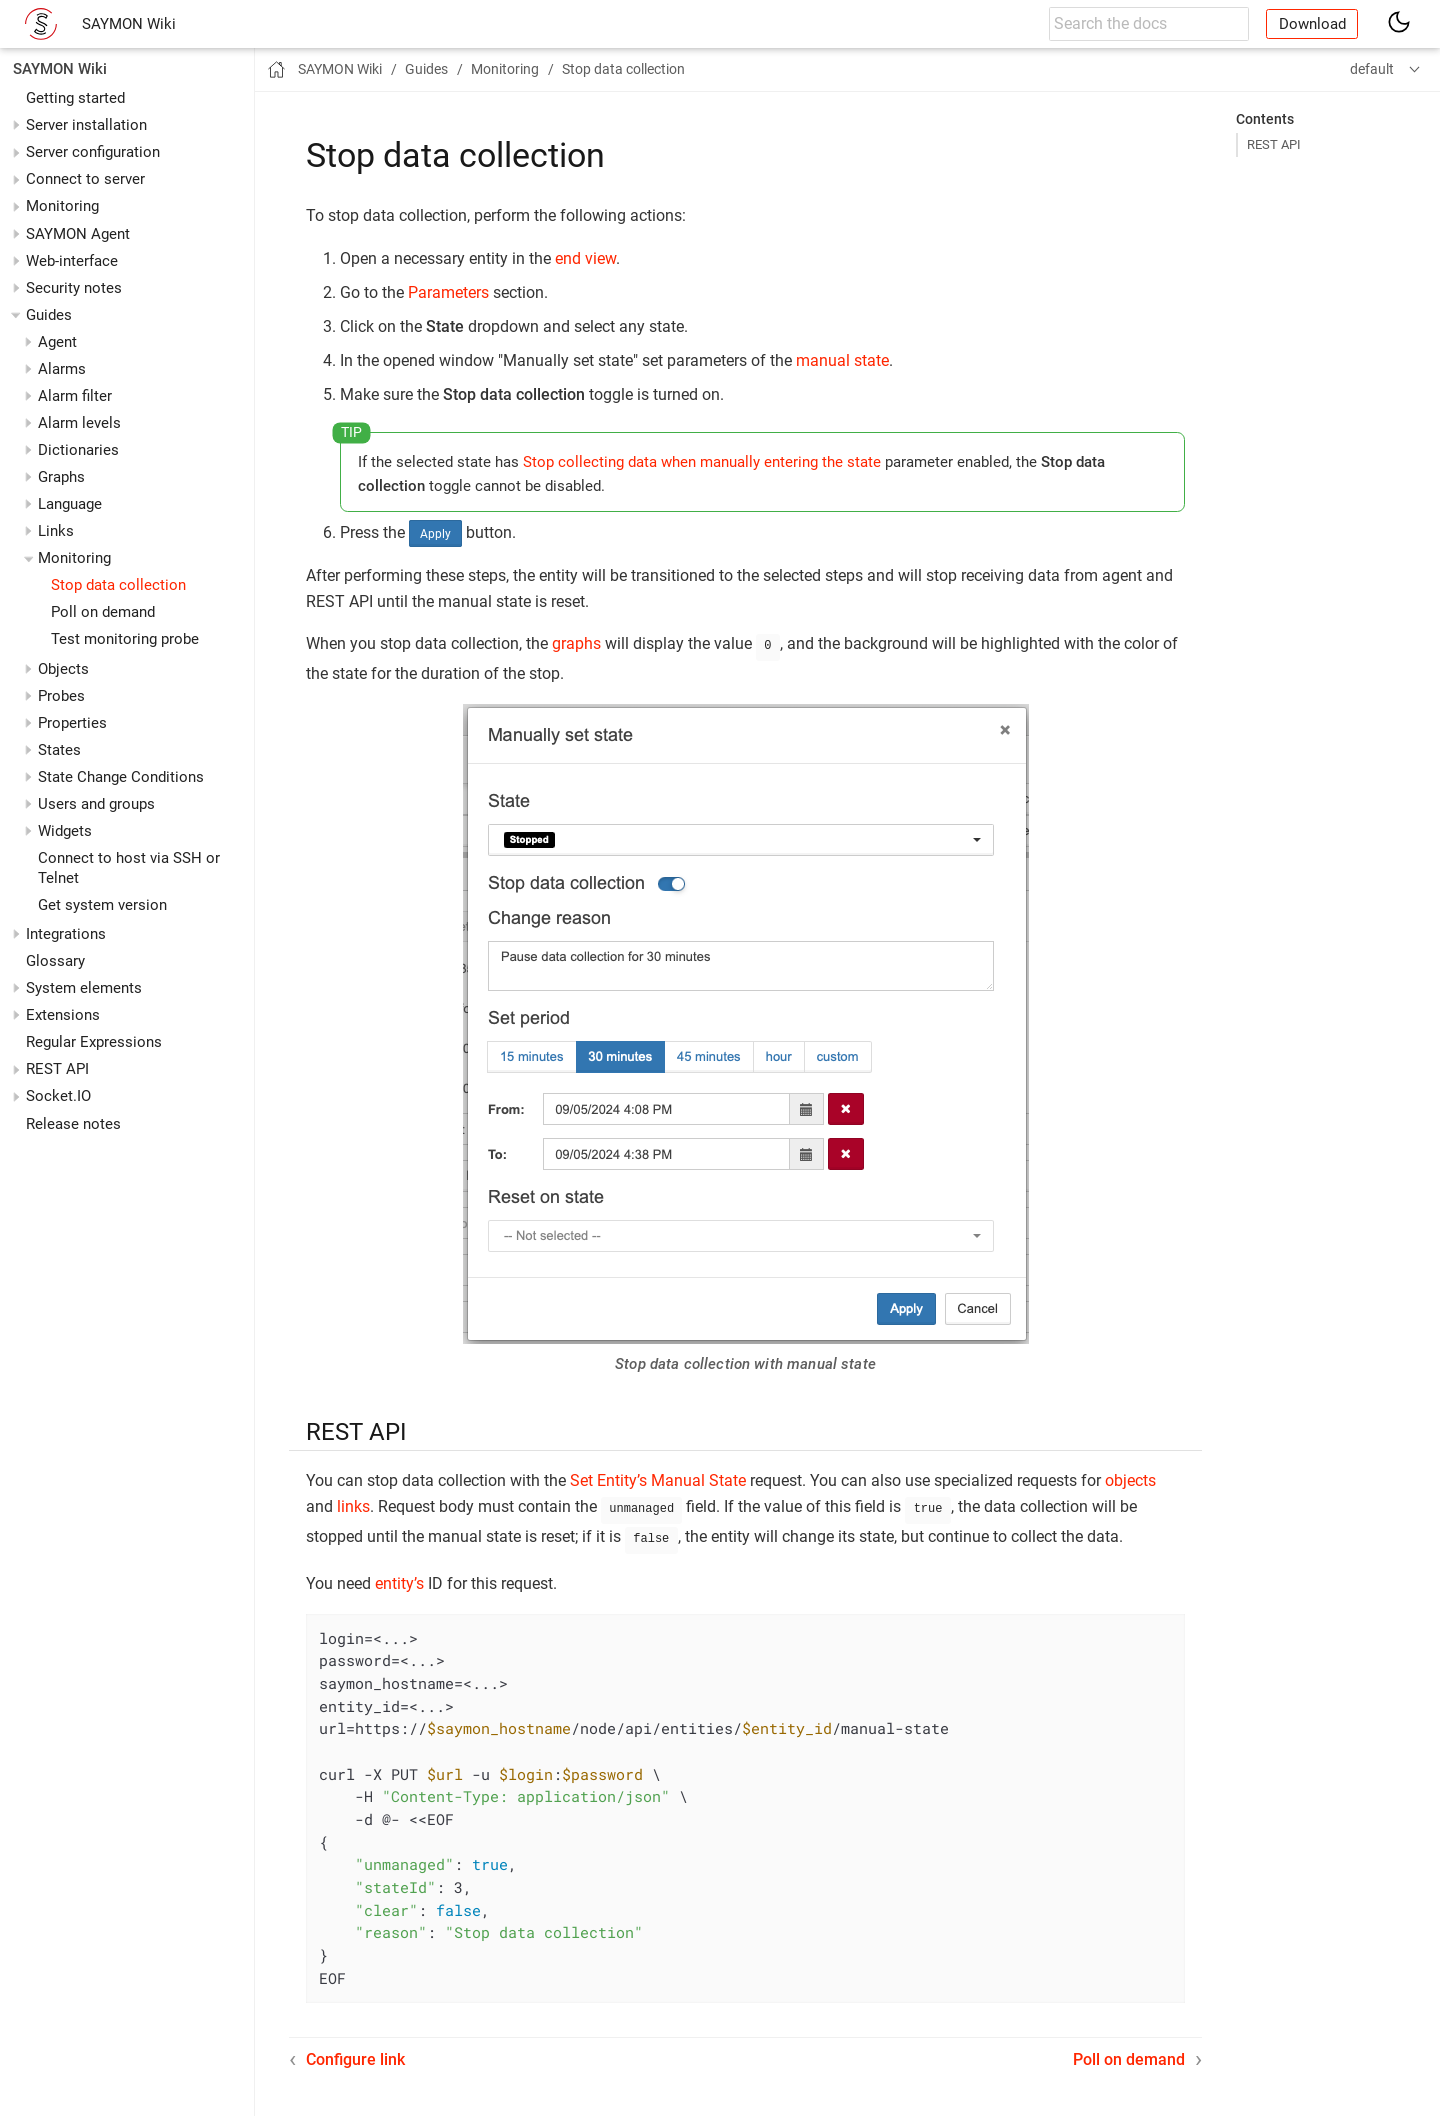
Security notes (74, 288)
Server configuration (93, 152)
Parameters (448, 292)
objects (1130, 1478)
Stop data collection (118, 585)
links (353, 1504)
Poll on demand (103, 612)
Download (1312, 24)
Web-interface (72, 261)
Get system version (102, 905)
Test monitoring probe (125, 639)
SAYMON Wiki (129, 24)
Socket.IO (58, 1096)
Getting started (75, 98)
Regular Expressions (94, 1042)
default (1372, 69)
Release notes (73, 1124)
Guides (49, 315)
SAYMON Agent (78, 234)
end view (585, 258)
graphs (576, 643)
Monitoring (62, 206)
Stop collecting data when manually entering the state (702, 462)
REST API (57, 1069)
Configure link (355, 2053)
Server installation (86, 125)
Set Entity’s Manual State (658, 1478)
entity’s (399, 1577)
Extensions (63, 1015)
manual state (842, 360)
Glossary (55, 961)
